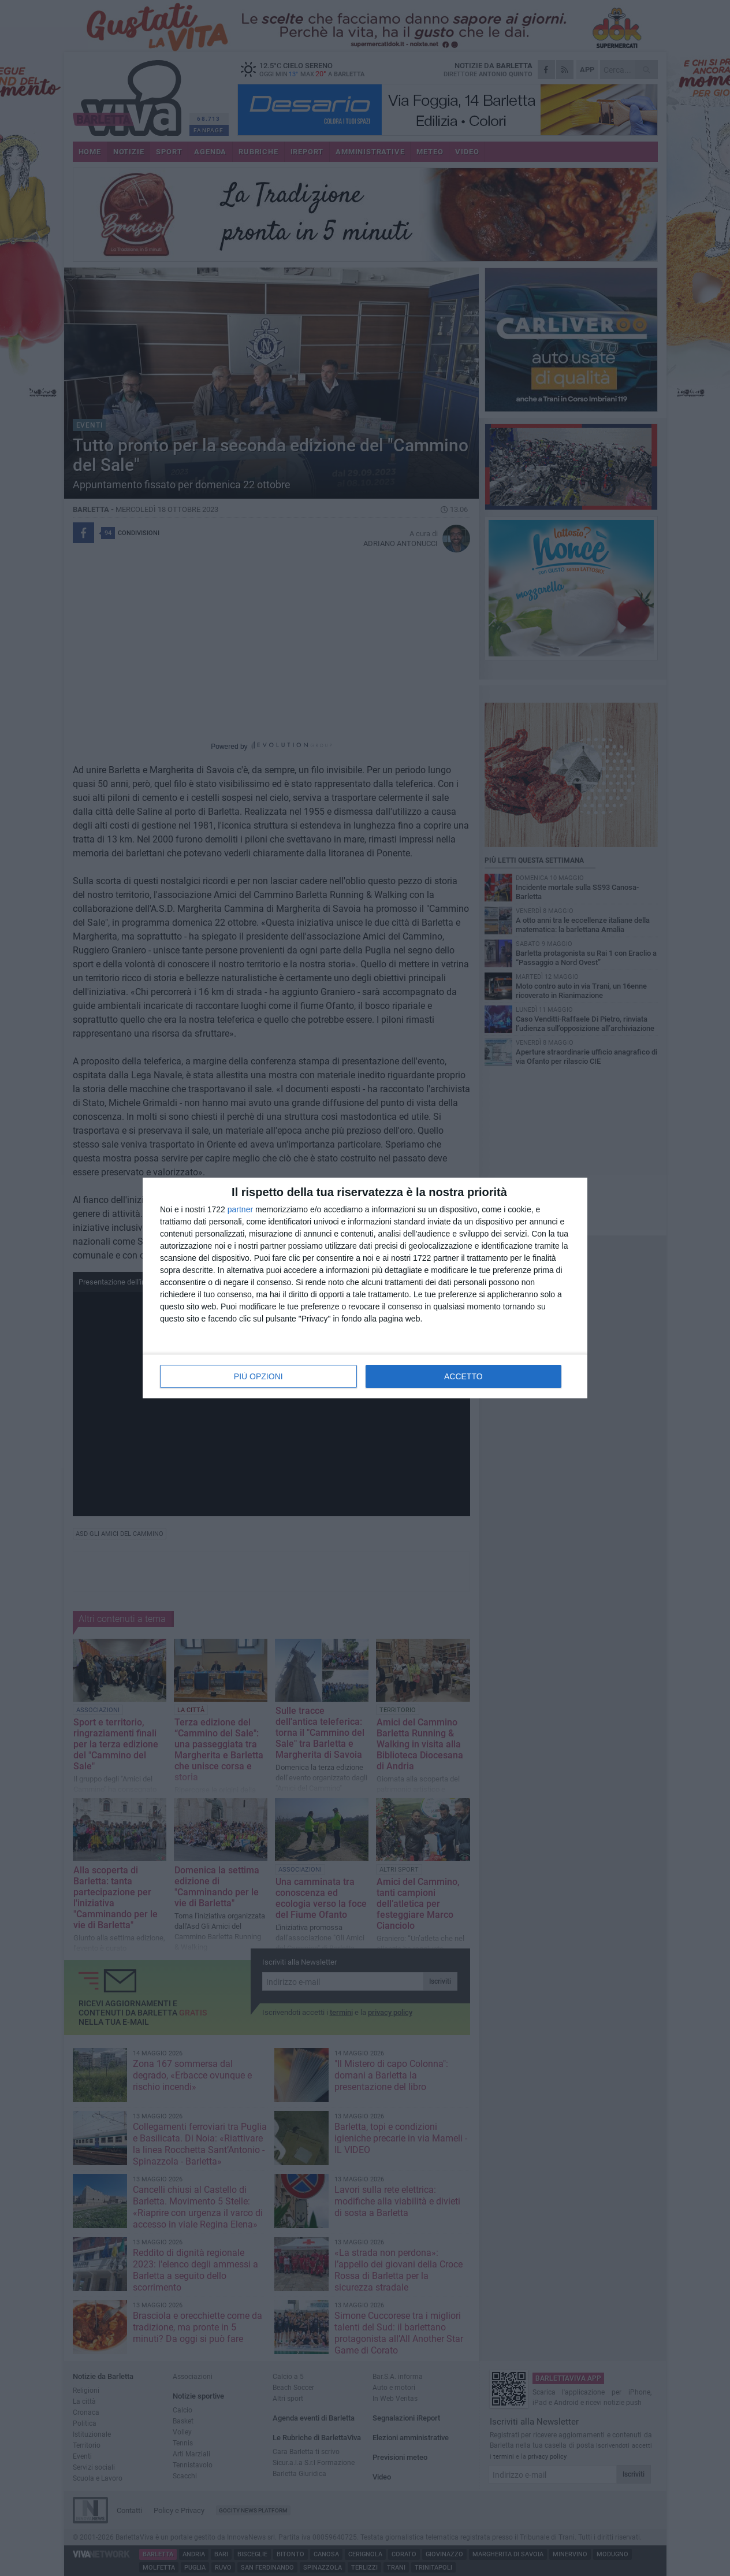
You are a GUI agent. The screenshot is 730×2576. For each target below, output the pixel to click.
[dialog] (365, 1288)
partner (240, 1209)
